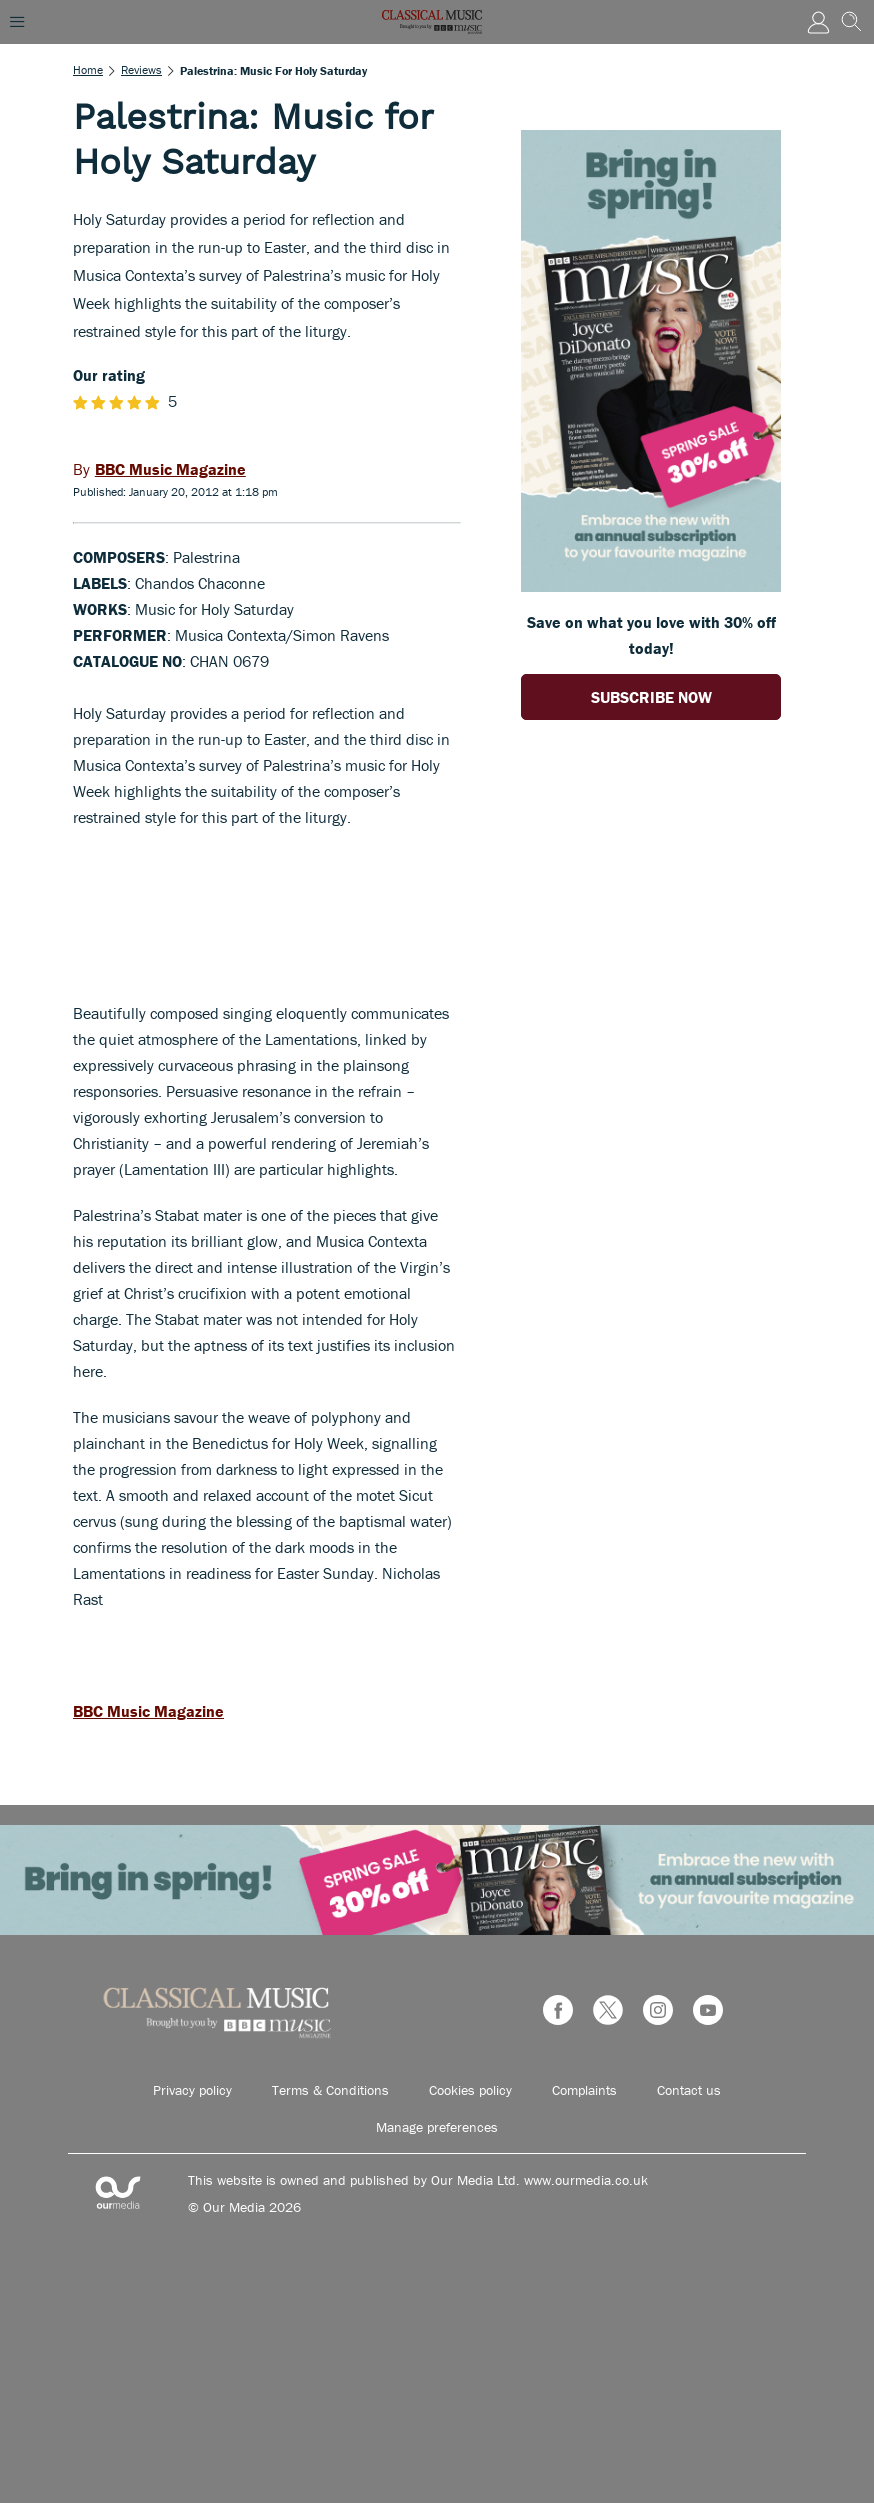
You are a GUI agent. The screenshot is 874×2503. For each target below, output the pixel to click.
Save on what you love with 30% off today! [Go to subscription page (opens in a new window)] (651, 635)
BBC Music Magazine (148, 1711)
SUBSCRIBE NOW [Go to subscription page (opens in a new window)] (651, 697)
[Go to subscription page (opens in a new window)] (651, 586)
